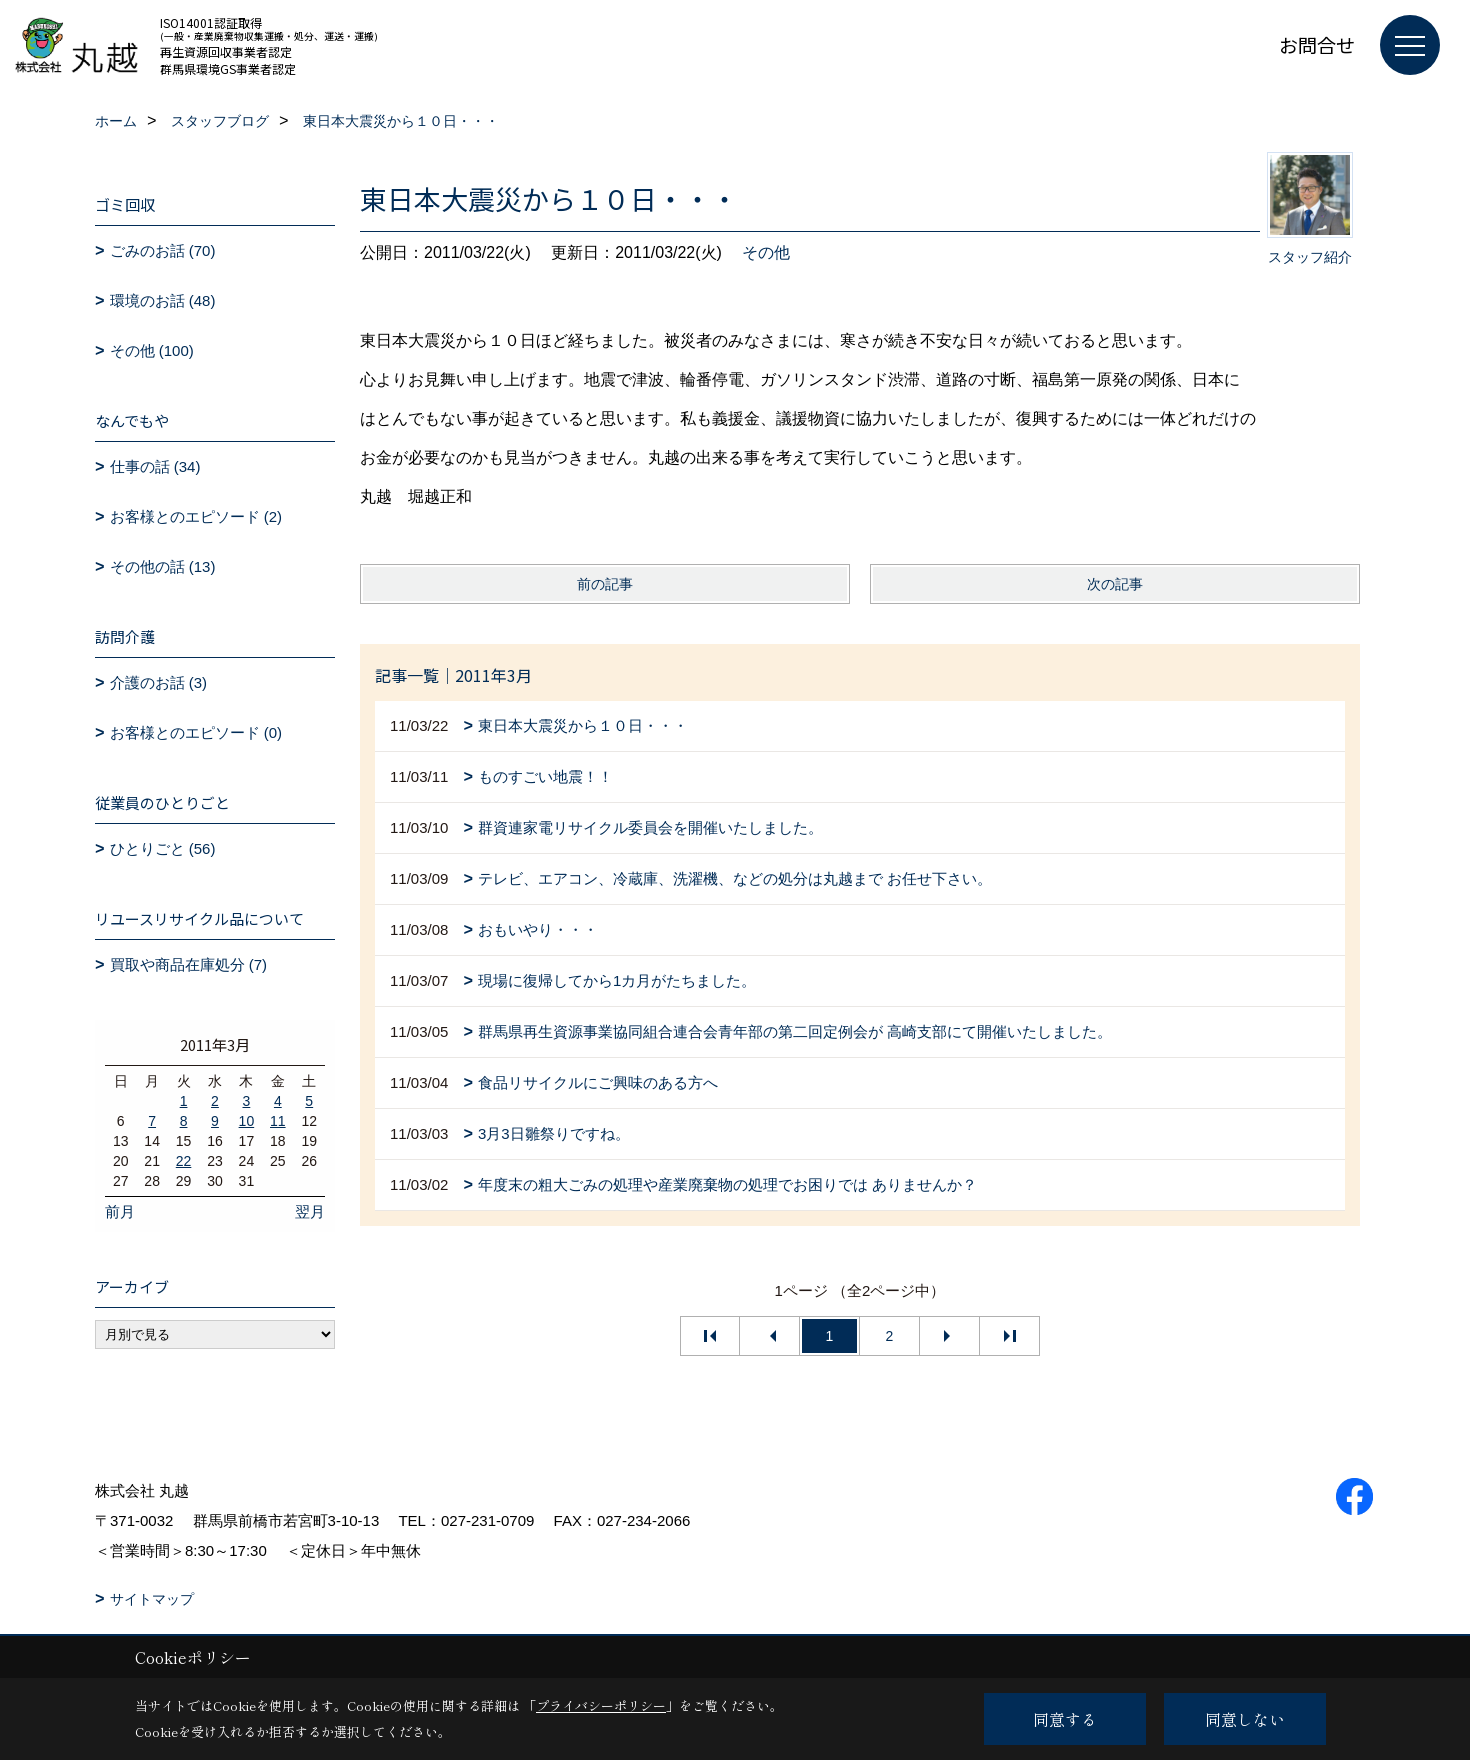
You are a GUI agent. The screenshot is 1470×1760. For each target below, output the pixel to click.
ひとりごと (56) (163, 848)
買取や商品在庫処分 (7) (189, 964)
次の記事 (1115, 584)
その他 (766, 252)
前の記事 (605, 584)
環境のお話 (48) (163, 300)
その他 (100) (152, 350)
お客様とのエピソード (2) (196, 516)
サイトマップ (152, 1599)
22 (184, 1161)
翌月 (310, 1211)
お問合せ (1317, 44)
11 (278, 1121)
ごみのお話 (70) (163, 250)
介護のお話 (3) (159, 682)
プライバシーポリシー (601, 1705)
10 (247, 1121)
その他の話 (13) (163, 566)
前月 (120, 1211)
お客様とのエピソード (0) (196, 732)
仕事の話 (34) (155, 466)
